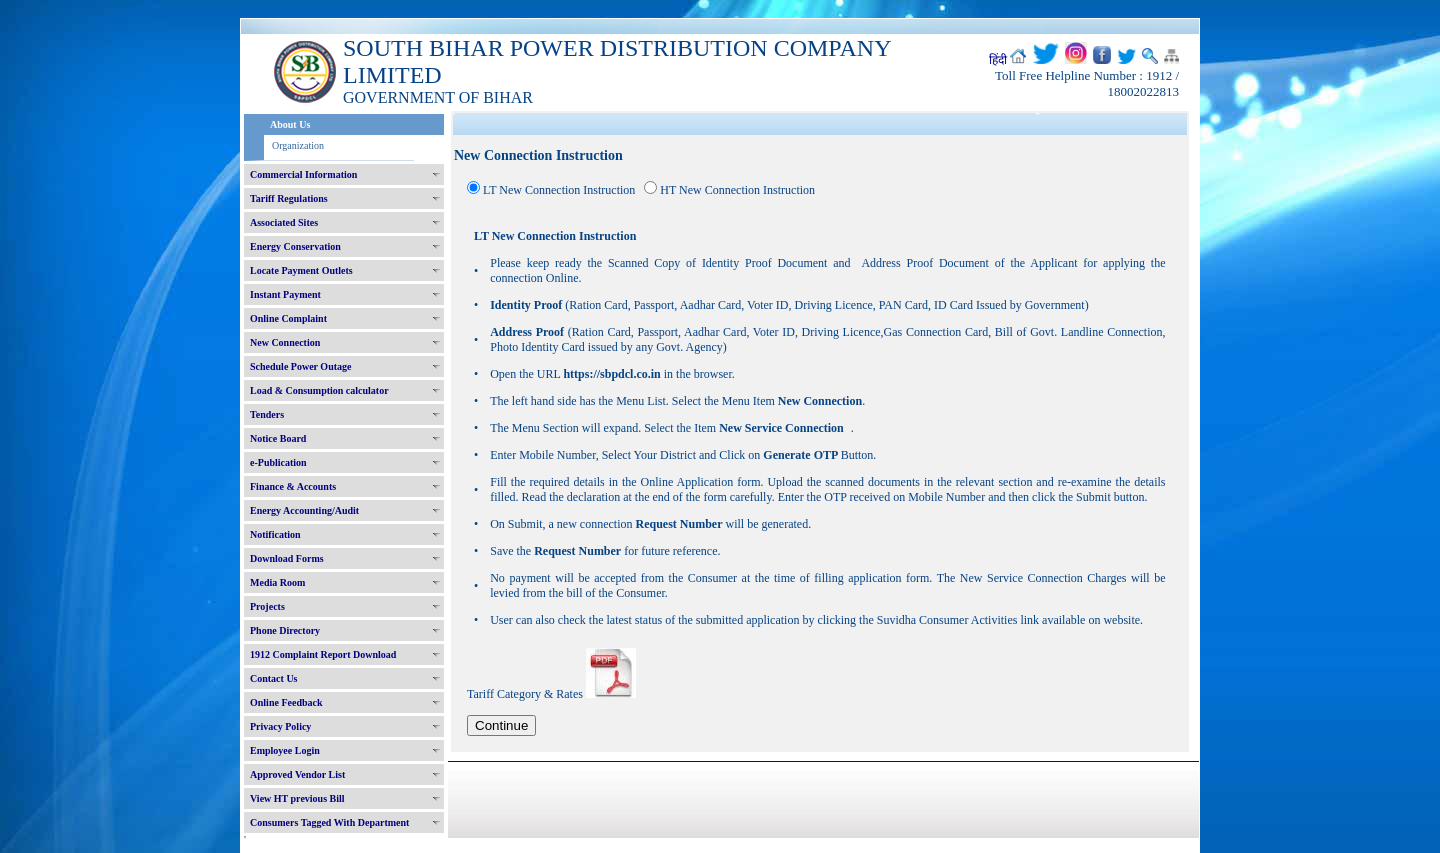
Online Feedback (286, 702)
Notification (275, 534)
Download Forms (287, 558)
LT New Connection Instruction (559, 190)
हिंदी (998, 60)
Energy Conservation (295, 246)
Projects (267, 606)
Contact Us (274, 678)
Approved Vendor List (297, 774)
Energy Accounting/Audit (304, 510)
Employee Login (285, 750)
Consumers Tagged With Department (329, 822)
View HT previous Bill (297, 798)
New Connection (285, 342)
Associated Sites (284, 222)
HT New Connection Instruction (737, 190)
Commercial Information (303, 174)
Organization (298, 145)
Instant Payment (285, 294)
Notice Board (278, 438)
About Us (290, 124)
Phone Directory (285, 630)
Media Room (277, 582)
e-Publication (278, 462)
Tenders (267, 414)
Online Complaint (288, 318)
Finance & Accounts (293, 486)
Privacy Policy (280, 726)
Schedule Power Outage (300, 366)
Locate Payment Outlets (301, 270)
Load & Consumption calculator (319, 390)
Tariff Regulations (289, 198)
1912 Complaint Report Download (323, 654)
